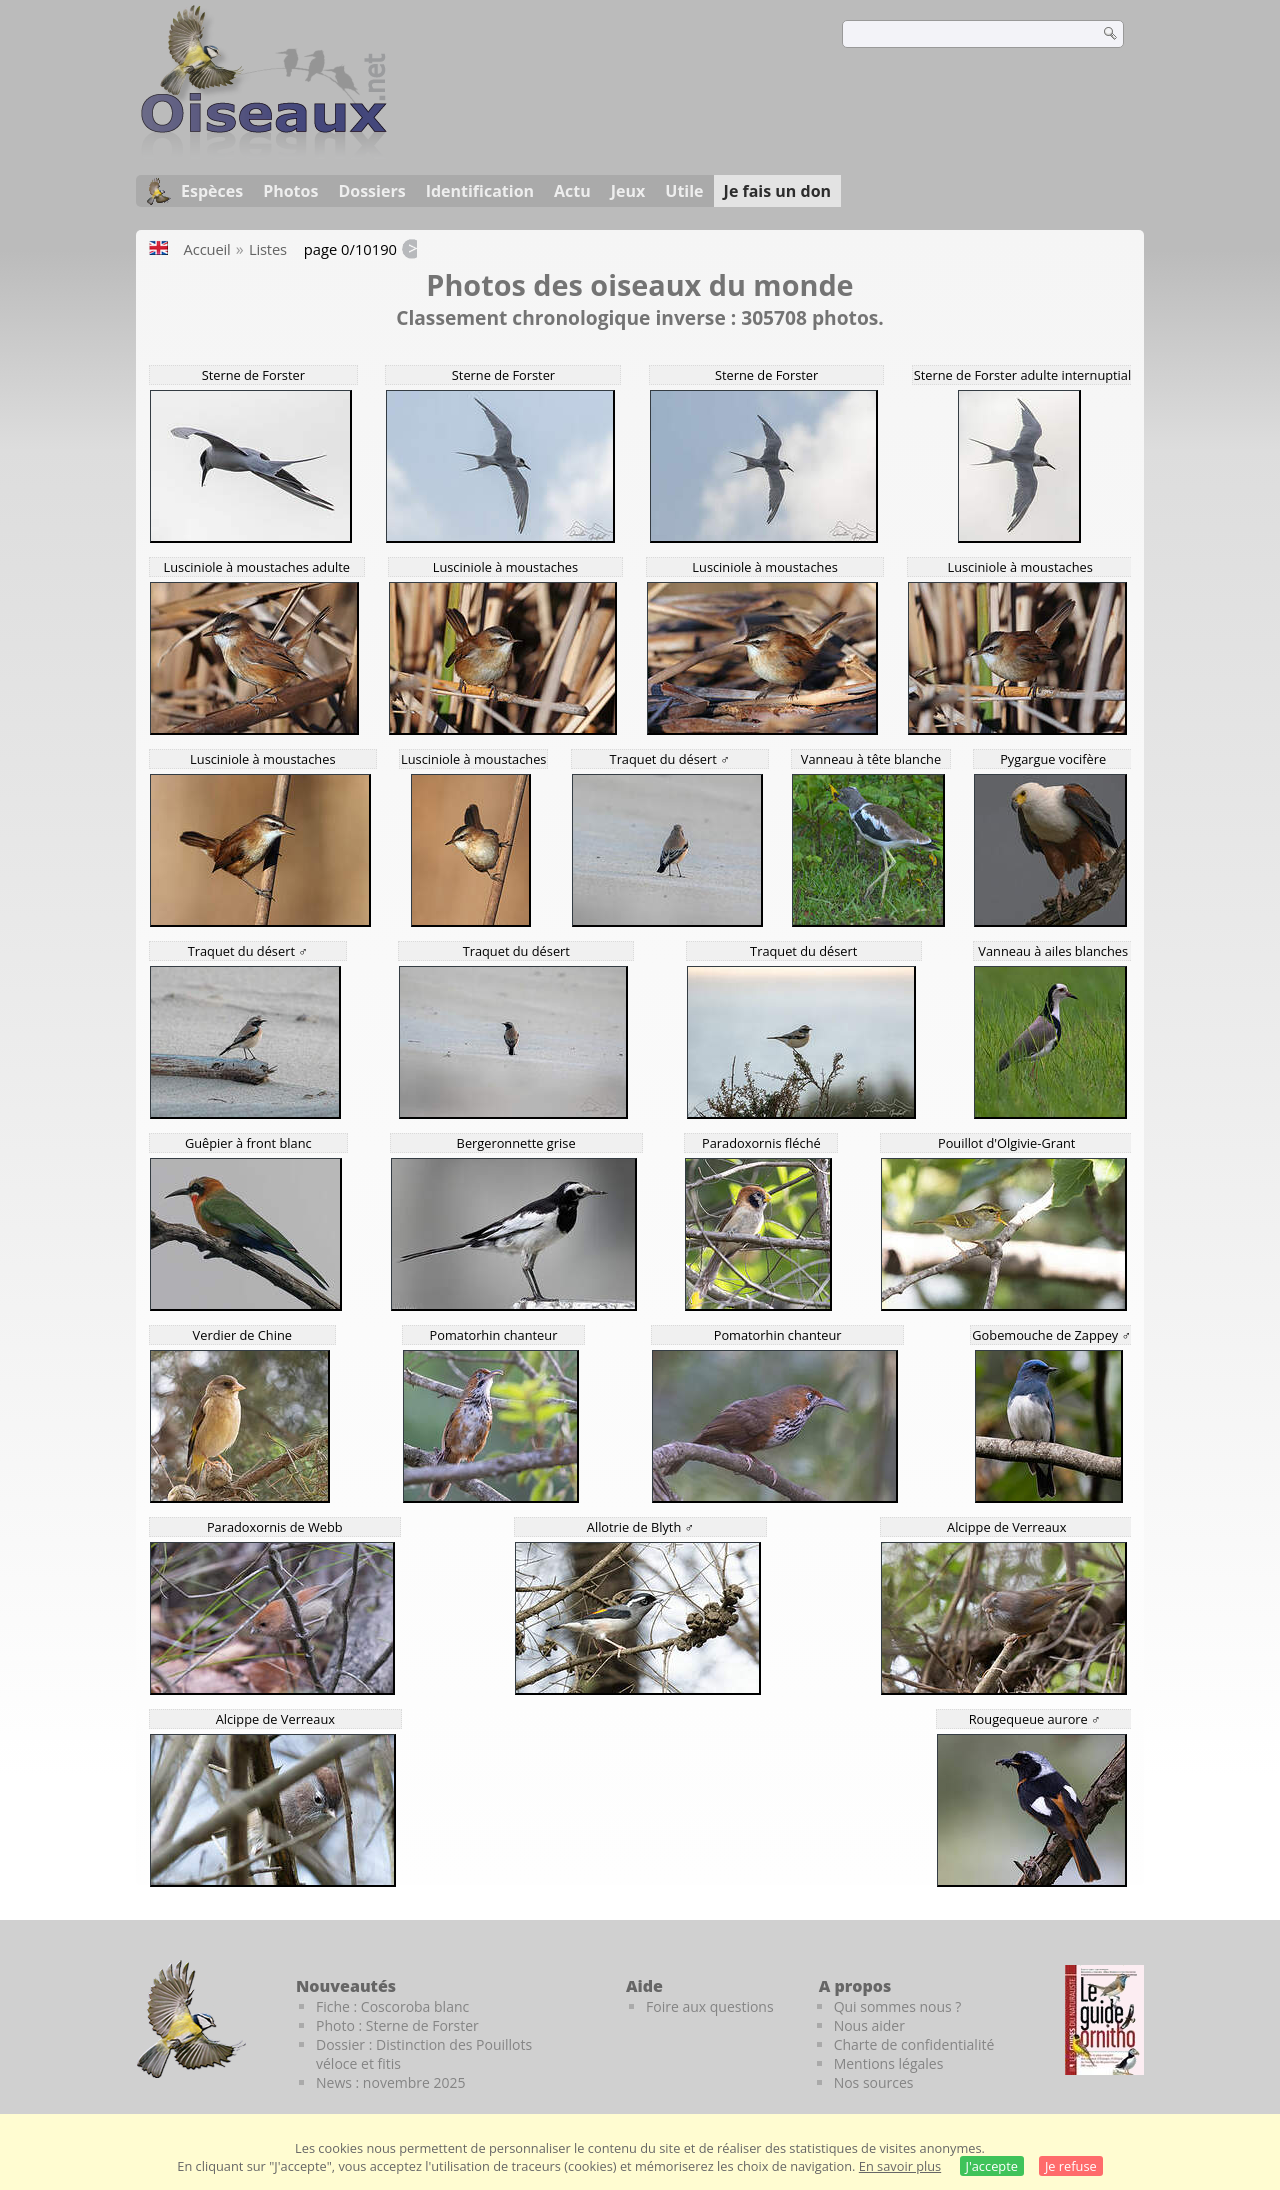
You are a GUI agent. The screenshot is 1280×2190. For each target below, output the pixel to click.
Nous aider (869, 2025)
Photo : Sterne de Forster (397, 2025)
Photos (290, 191)
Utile (684, 191)
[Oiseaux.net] (264, 153)
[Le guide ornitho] (1104, 2020)
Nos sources (874, 2082)
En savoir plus (900, 2166)
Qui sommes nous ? (898, 2006)
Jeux (628, 191)
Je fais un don (778, 191)
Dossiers (371, 191)
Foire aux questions (710, 2006)
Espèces (212, 191)
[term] (958, 34)
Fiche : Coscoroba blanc (392, 2006)
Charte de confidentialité (914, 2044)
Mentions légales (889, 2063)
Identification (480, 191)
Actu (572, 191)
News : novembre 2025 (391, 2082)
